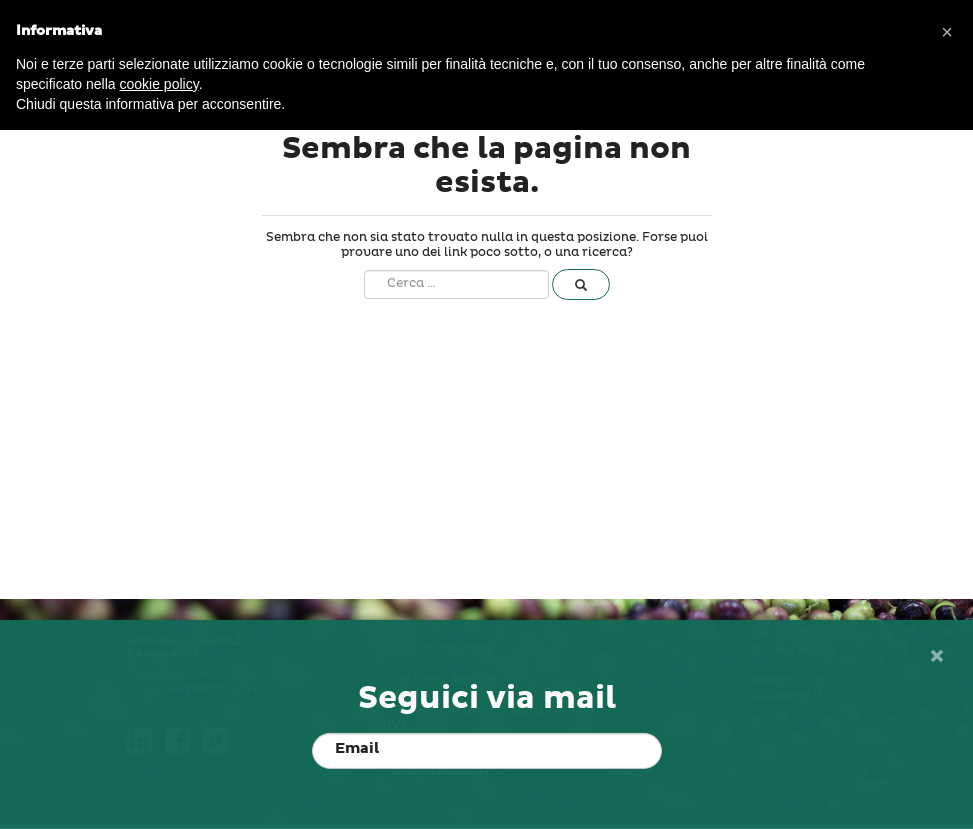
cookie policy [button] (159, 84)
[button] (947, 32)
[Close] (936, 657)
